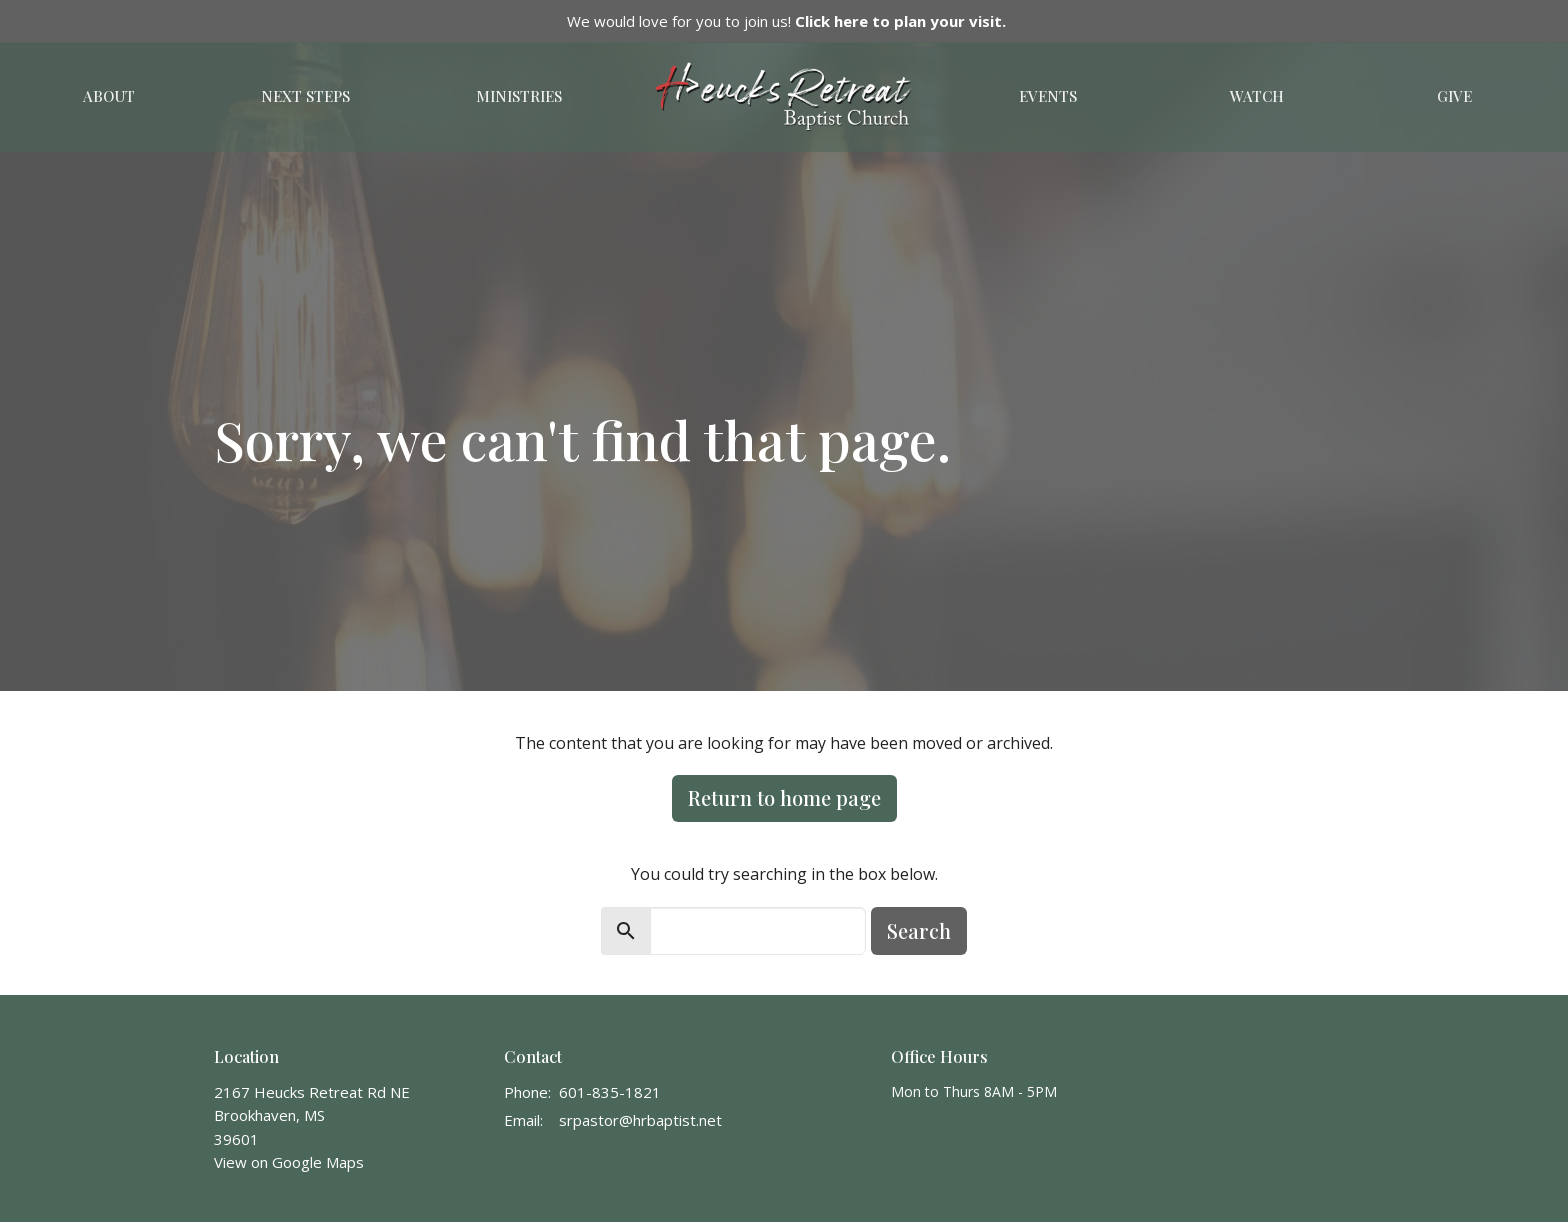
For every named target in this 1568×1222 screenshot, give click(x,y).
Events (1048, 96)
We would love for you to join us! (786, 21)
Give (1454, 96)
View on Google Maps (289, 1162)
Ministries (519, 96)
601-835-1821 (610, 1092)
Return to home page (784, 797)
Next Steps (305, 96)
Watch (1257, 96)
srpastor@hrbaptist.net (640, 1120)
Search (919, 930)
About (109, 96)
